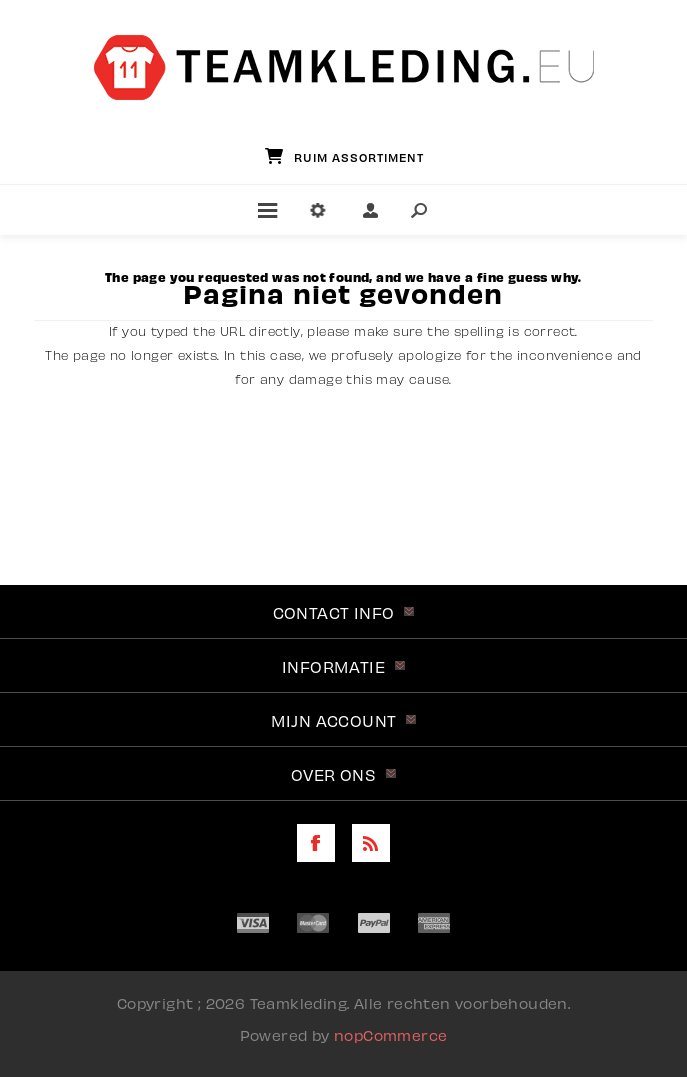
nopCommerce (390, 1034)
